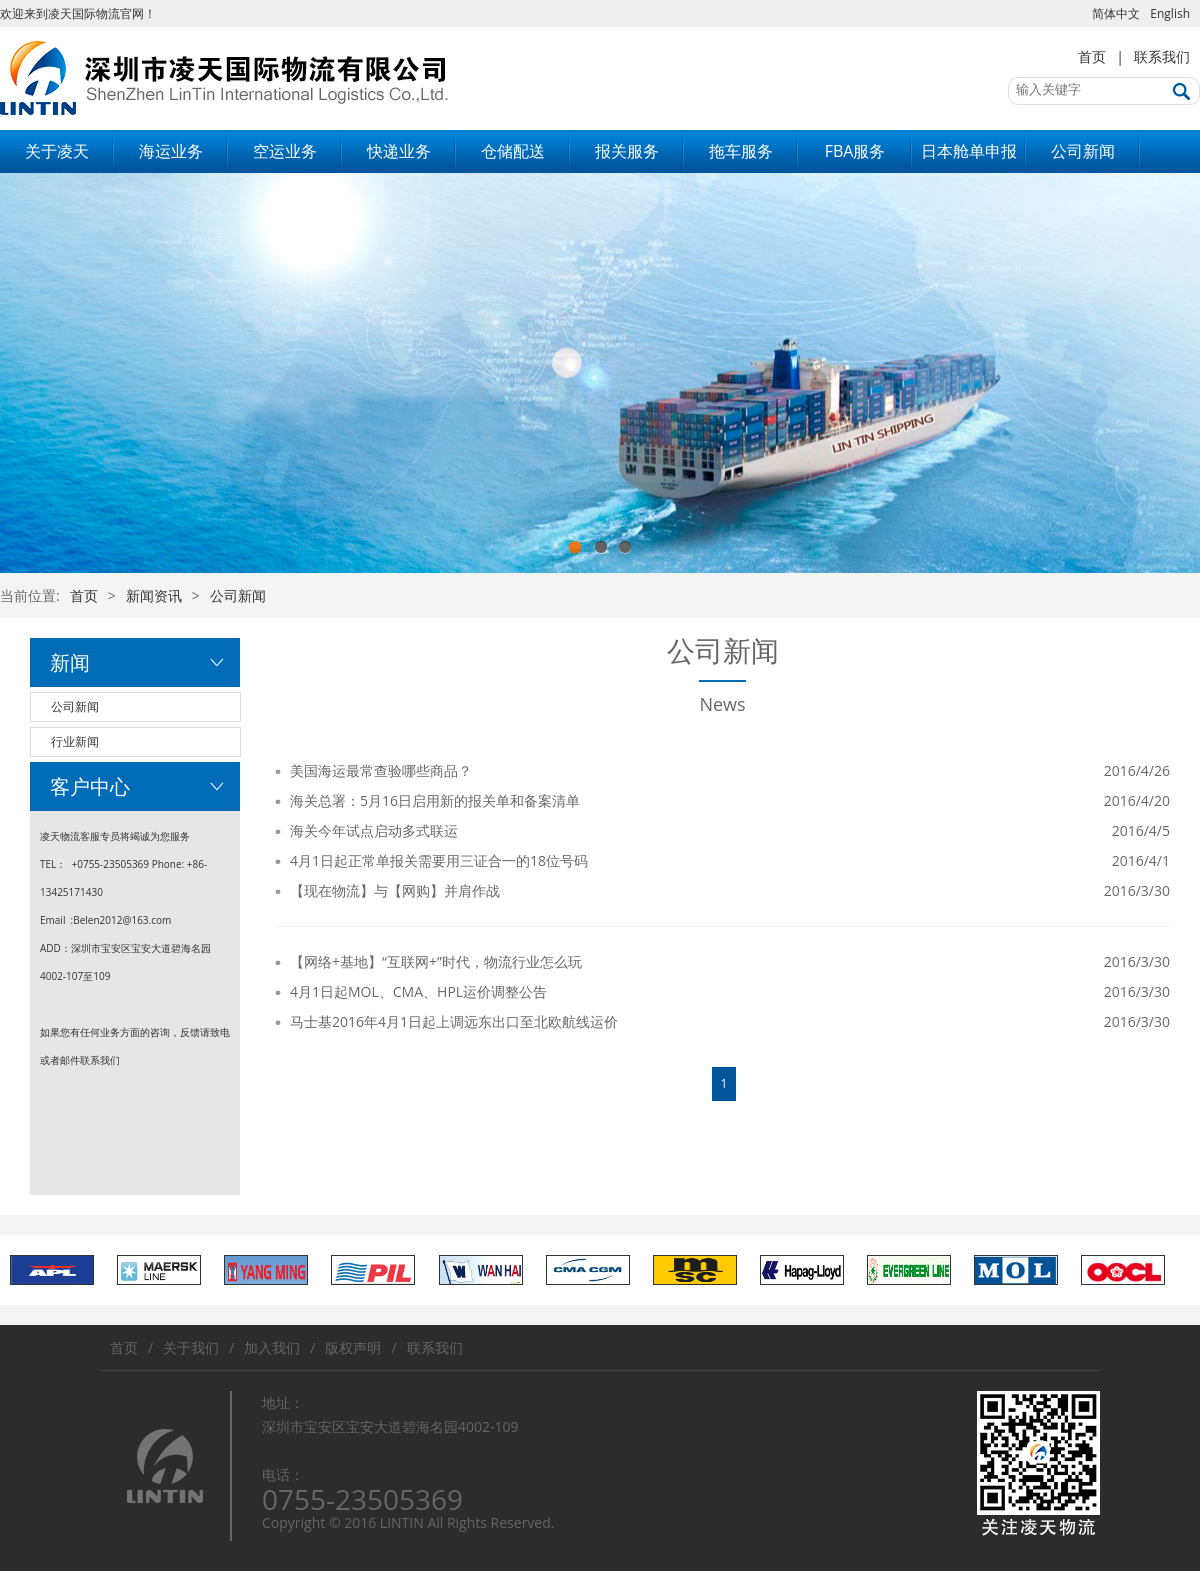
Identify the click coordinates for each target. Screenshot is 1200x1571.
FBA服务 (855, 151)
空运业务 (285, 151)
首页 (1092, 56)
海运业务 (171, 151)
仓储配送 (513, 151)
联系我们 (1162, 56)
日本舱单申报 (969, 151)
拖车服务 (741, 151)
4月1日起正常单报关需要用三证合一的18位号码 (439, 860)
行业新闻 (75, 741)
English (1170, 13)
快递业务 (399, 151)
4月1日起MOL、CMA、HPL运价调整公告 (418, 991)
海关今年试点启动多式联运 (374, 830)
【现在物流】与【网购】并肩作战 (395, 890)
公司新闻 (1083, 151)
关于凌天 (57, 151)
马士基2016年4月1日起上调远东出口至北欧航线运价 (454, 1021)
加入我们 (272, 1347)
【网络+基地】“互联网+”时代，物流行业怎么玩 (436, 961)
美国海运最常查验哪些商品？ (381, 770)
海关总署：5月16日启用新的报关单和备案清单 (435, 800)
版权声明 (353, 1347)
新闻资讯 (154, 595)
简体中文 (1116, 13)
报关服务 (627, 151)
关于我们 (191, 1347)
